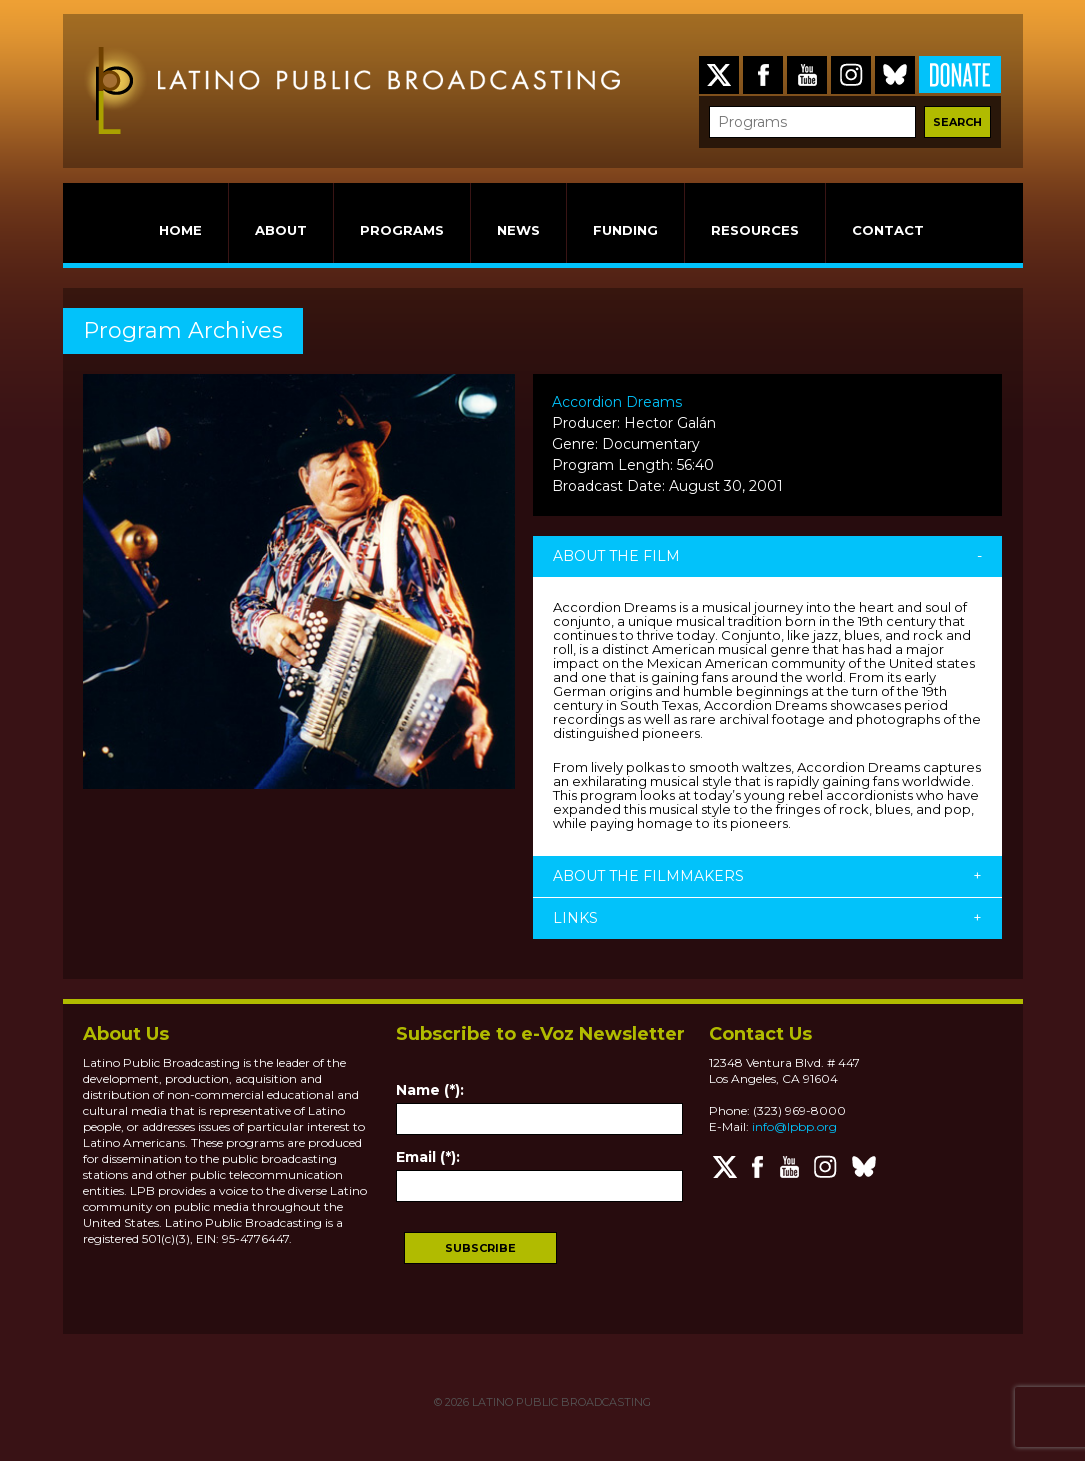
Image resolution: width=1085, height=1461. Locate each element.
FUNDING (625, 230)
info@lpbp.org (794, 1126)
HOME (180, 230)
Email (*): (428, 1157)
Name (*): (430, 1090)
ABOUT (281, 230)
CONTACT (888, 230)
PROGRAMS (402, 230)
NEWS (518, 230)
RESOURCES (755, 230)
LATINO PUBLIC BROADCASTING (560, 1402)
